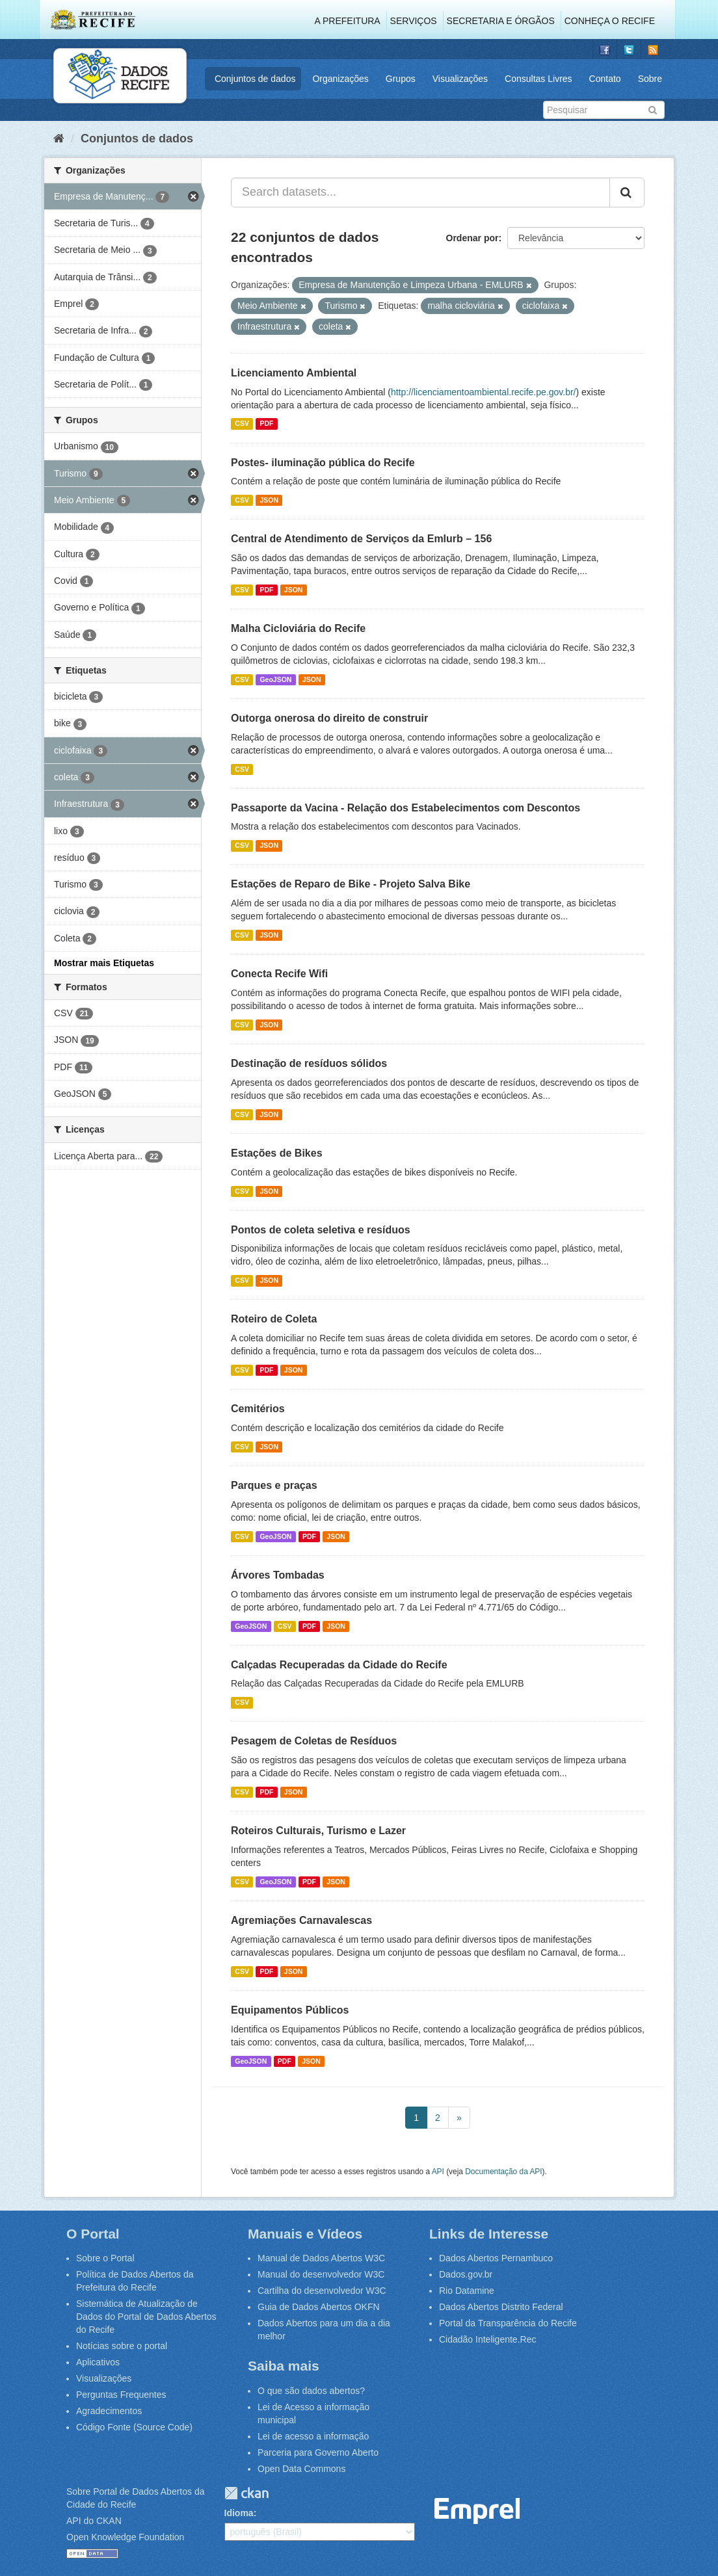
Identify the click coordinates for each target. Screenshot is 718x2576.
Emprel (477, 2511)
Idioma (239, 2513)
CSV (242, 424)
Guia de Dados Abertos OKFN (319, 2307)
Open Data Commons (301, 2469)
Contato (605, 78)
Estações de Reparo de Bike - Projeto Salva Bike (350, 883)
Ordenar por (472, 238)
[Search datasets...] (420, 192)
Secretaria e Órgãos (501, 21)
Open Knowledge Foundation (125, 2537)
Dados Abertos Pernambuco (496, 2258)
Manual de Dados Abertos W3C (321, 2258)
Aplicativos (98, 2362)
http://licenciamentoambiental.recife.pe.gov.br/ (483, 392)
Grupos (401, 78)
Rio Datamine (466, 2290)
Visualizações (460, 78)
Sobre (650, 78)
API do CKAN (94, 2521)
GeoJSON (275, 679)
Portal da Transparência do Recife (508, 2323)
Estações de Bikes (277, 1153)
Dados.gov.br (465, 2274)
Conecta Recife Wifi (279, 973)
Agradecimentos (109, 2411)
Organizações (340, 78)
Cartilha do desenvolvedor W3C (322, 2290)
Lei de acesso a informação (313, 2436)
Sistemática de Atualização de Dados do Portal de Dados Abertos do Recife (146, 2316)
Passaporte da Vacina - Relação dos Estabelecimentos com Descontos (405, 807)
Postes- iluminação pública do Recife (323, 462)
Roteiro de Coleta (274, 1318)
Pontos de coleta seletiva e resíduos (320, 1229)
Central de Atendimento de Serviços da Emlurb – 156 (361, 538)
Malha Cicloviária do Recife (298, 628)
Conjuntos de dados (255, 78)
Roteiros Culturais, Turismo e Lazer (318, 1830)
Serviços (413, 21)
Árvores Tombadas (278, 1575)
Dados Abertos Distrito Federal (501, 2307)
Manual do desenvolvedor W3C (321, 2274)
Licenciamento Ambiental (293, 372)
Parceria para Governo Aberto (318, 2452)
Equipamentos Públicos (290, 2010)
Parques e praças (274, 1485)
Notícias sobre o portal (121, 2346)
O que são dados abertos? (311, 2390)
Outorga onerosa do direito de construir (329, 718)
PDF (266, 424)
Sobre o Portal (105, 2258)
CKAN (246, 2493)
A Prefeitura (347, 21)
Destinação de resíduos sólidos (309, 1063)
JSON (268, 500)
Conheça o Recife (610, 21)
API (438, 2171)
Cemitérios (258, 1408)
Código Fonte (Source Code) (134, 2427)
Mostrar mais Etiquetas (104, 963)
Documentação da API (503, 2171)
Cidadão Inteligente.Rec (487, 2339)
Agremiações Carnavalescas (301, 1920)
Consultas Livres (538, 78)
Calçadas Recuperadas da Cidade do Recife (339, 1664)
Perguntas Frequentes (121, 2394)
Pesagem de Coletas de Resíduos (314, 1740)
